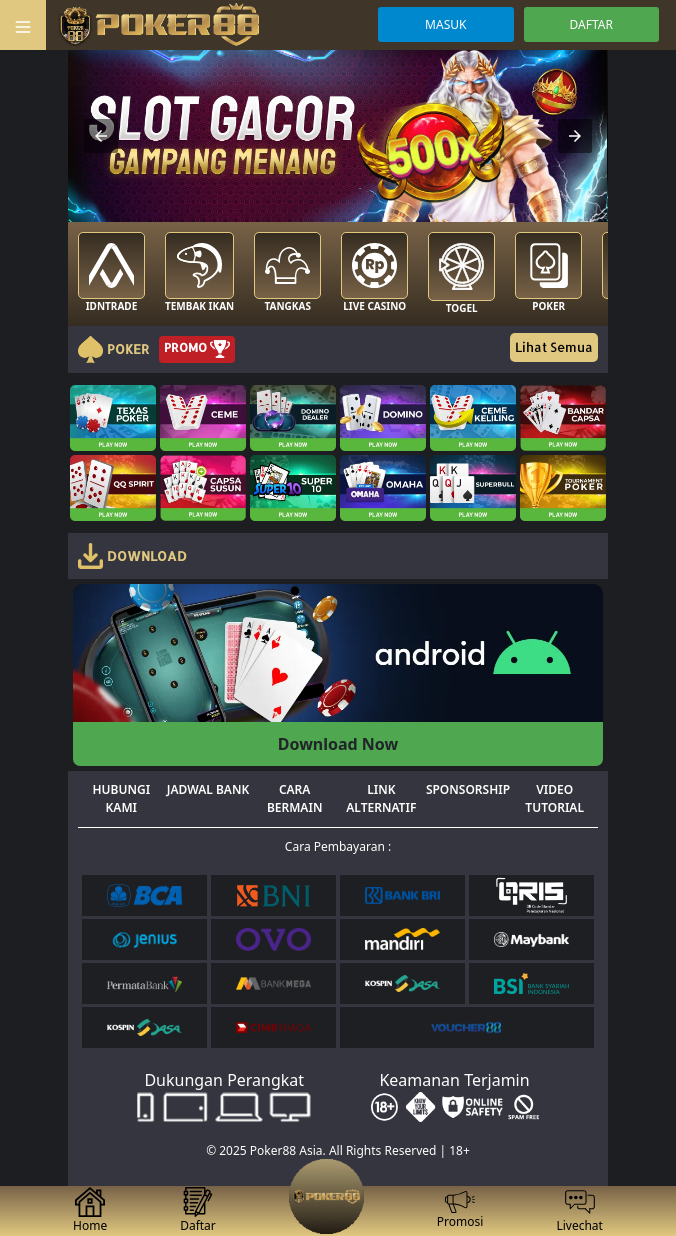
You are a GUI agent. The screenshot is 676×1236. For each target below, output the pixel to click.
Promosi (460, 1211)
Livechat (579, 1210)
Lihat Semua (554, 347)
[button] (101, 136)
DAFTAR (591, 24)
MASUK (445, 24)
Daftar (198, 1210)
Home (90, 1210)
